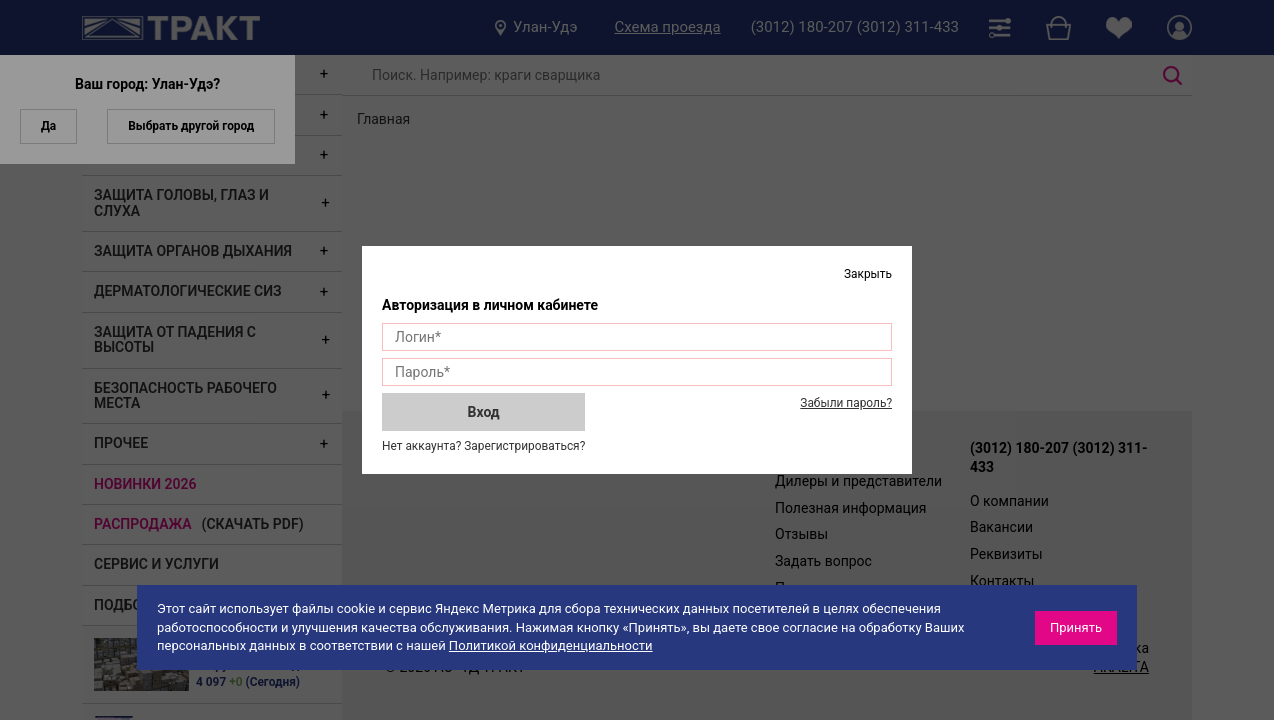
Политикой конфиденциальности (551, 645)
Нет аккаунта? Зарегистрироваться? (483, 446)
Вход (484, 412)
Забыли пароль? (846, 403)
